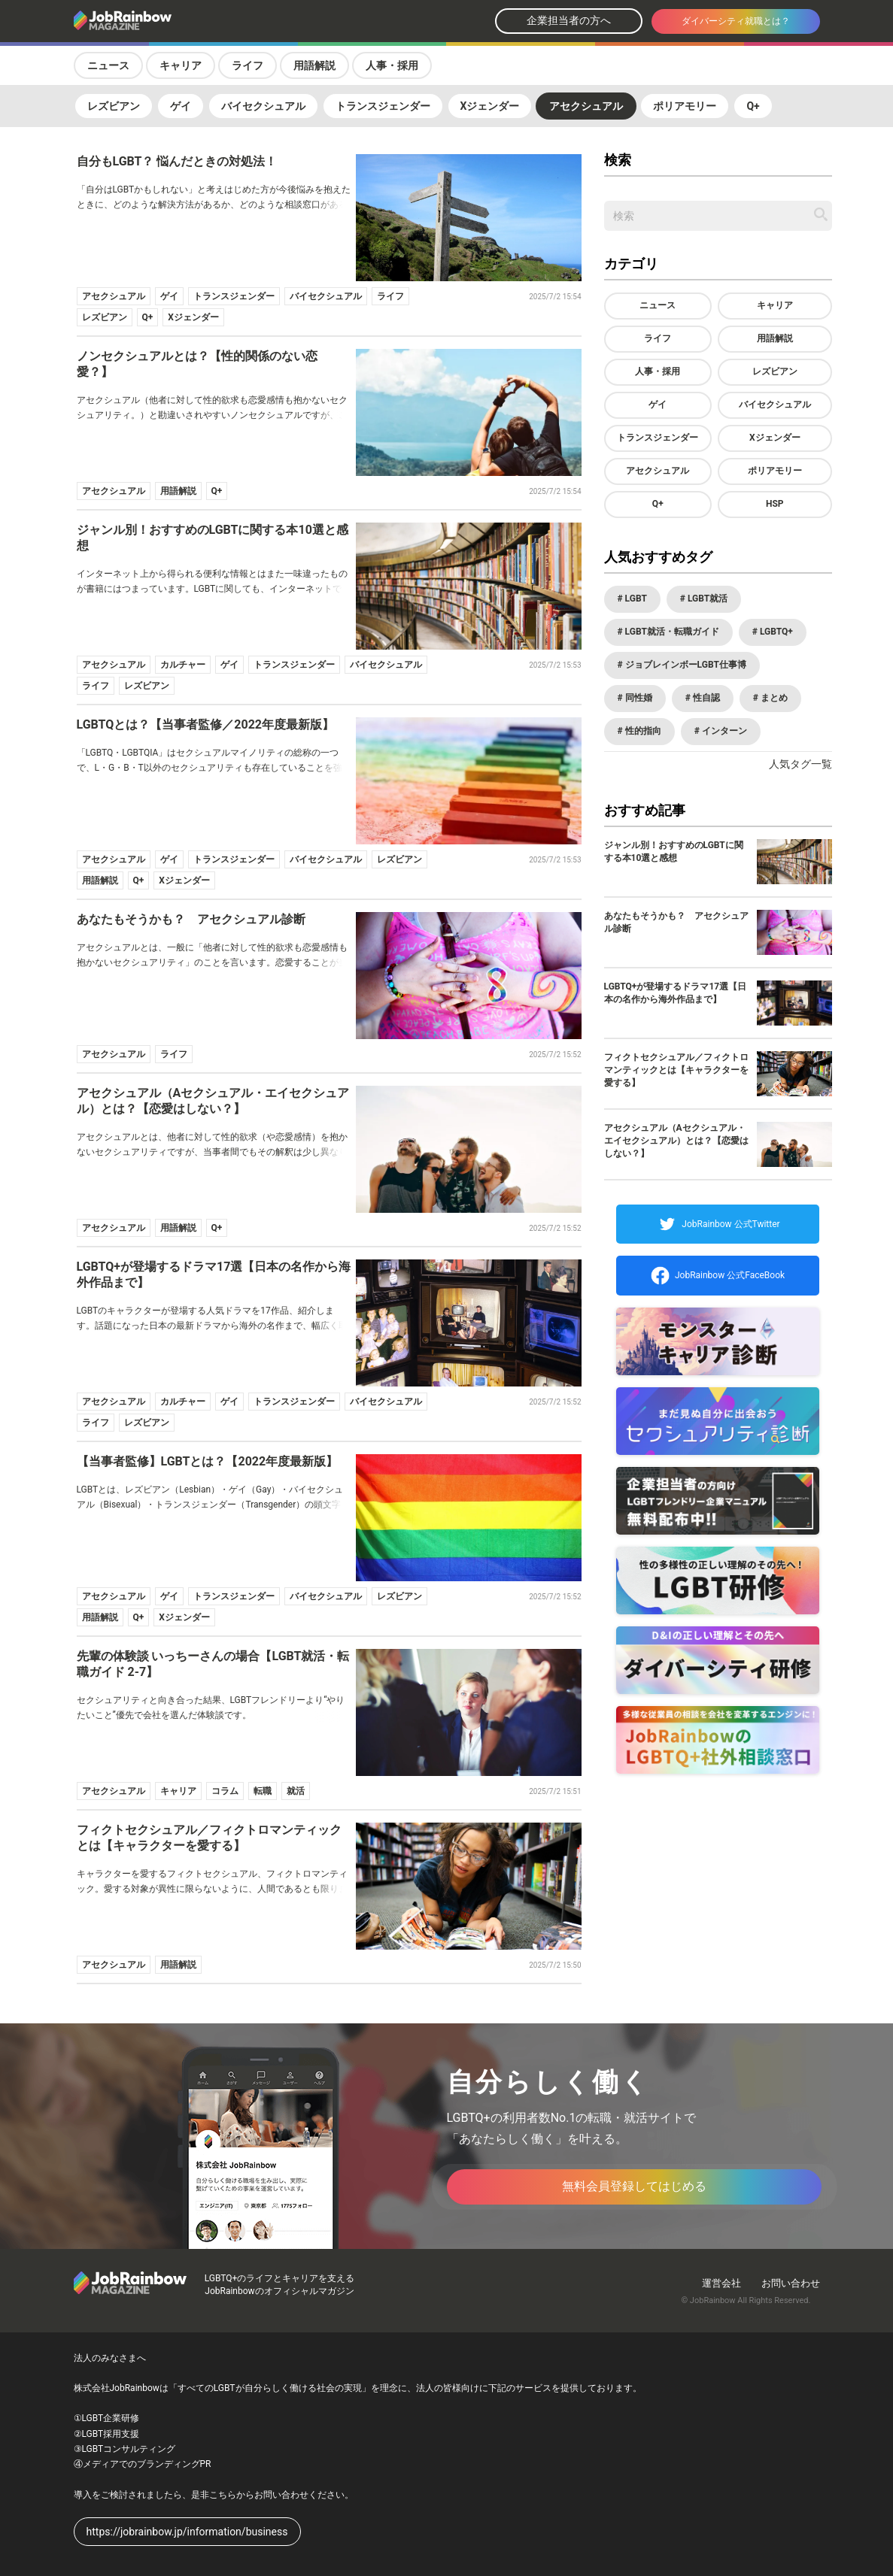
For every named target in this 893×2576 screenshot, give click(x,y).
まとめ (773, 697)
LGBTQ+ (775, 631)
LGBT (635, 598)
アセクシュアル (586, 106)
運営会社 (721, 2283)
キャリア (180, 65)
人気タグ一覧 (800, 764)
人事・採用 (392, 65)
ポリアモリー (684, 106)
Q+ (752, 106)
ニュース (108, 65)
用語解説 (314, 65)
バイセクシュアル (263, 106)
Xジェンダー (490, 106)
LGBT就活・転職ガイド (671, 631)
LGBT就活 (706, 598)
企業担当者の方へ (569, 20)
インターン (723, 731)
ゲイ (180, 106)
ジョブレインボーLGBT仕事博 (684, 664)
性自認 (705, 697)
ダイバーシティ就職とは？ (736, 21)
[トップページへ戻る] (162, 21)
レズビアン (113, 106)
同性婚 (637, 697)
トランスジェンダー (383, 106)
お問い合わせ (790, 2283)
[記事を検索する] (820, 214)
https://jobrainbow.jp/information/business (187, 2532)
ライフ (247, 65)
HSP (775, 504)
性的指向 (642, 731)
